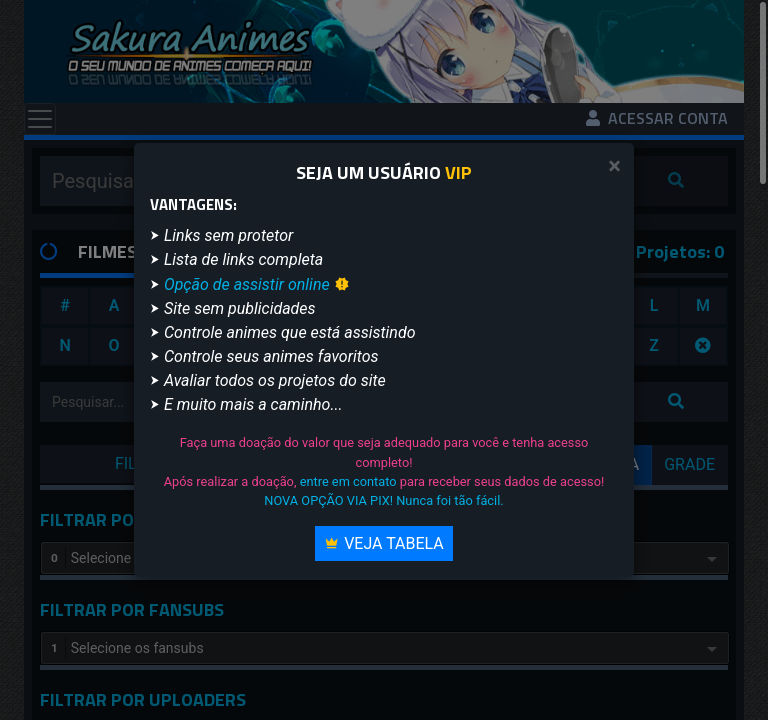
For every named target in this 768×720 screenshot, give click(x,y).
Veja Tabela (384, 543)
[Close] (614, 166)
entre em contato (348, 481)
